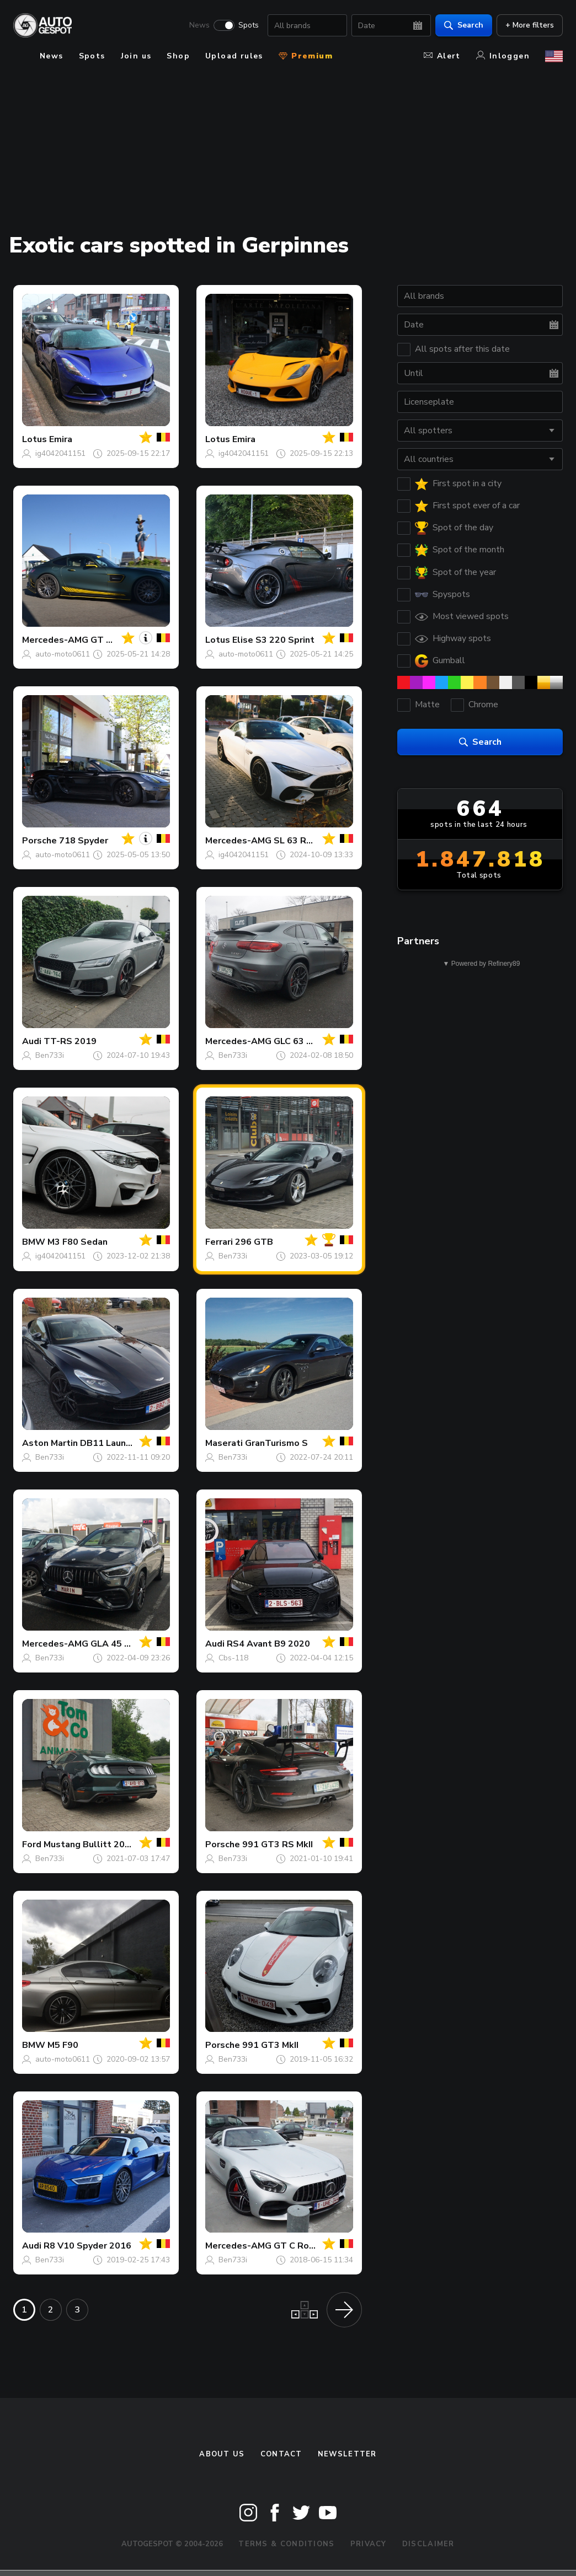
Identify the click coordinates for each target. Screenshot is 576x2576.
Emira (60, 439)
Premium (306, 56)
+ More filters (529, 25)
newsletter (347, 2454)
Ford (31, 1844)
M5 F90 (62, 2045)
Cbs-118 (233, 1658)
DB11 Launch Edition (123, 1443)
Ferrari (219, 1242)
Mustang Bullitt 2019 (90, 1844)
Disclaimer (428, 2544)
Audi (31, 1041)
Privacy (368, 2544)
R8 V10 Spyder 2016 (87, 2246)
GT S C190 (113, 640)
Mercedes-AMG (55, 640)
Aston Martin (50, 1443)
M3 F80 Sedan (77, 1242)
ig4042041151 (60, 453)
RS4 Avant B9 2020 (268, 1644)
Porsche (39, 841)
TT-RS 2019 (70, 1041)
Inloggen (503, 56)
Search (463, 25)
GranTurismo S (276, 1443)
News (199, 25)
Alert (442, 56)
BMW (33, 1242)
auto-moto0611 (62, 654)
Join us (136, 56)
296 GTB (254, 1242)
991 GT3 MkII (270, 2045)
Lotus (34, 439)
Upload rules (234, 56)
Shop (178, 56)
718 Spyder (83, 841)
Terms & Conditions (286, 2544)
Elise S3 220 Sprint (273, 640)
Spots (248, 25)
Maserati (224, 1443)
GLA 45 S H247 (123, 1644)
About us (221, 2454)
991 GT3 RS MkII (277, 1844)
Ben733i (49, 1055)
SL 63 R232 (298, 841)
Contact (281, 2454)
